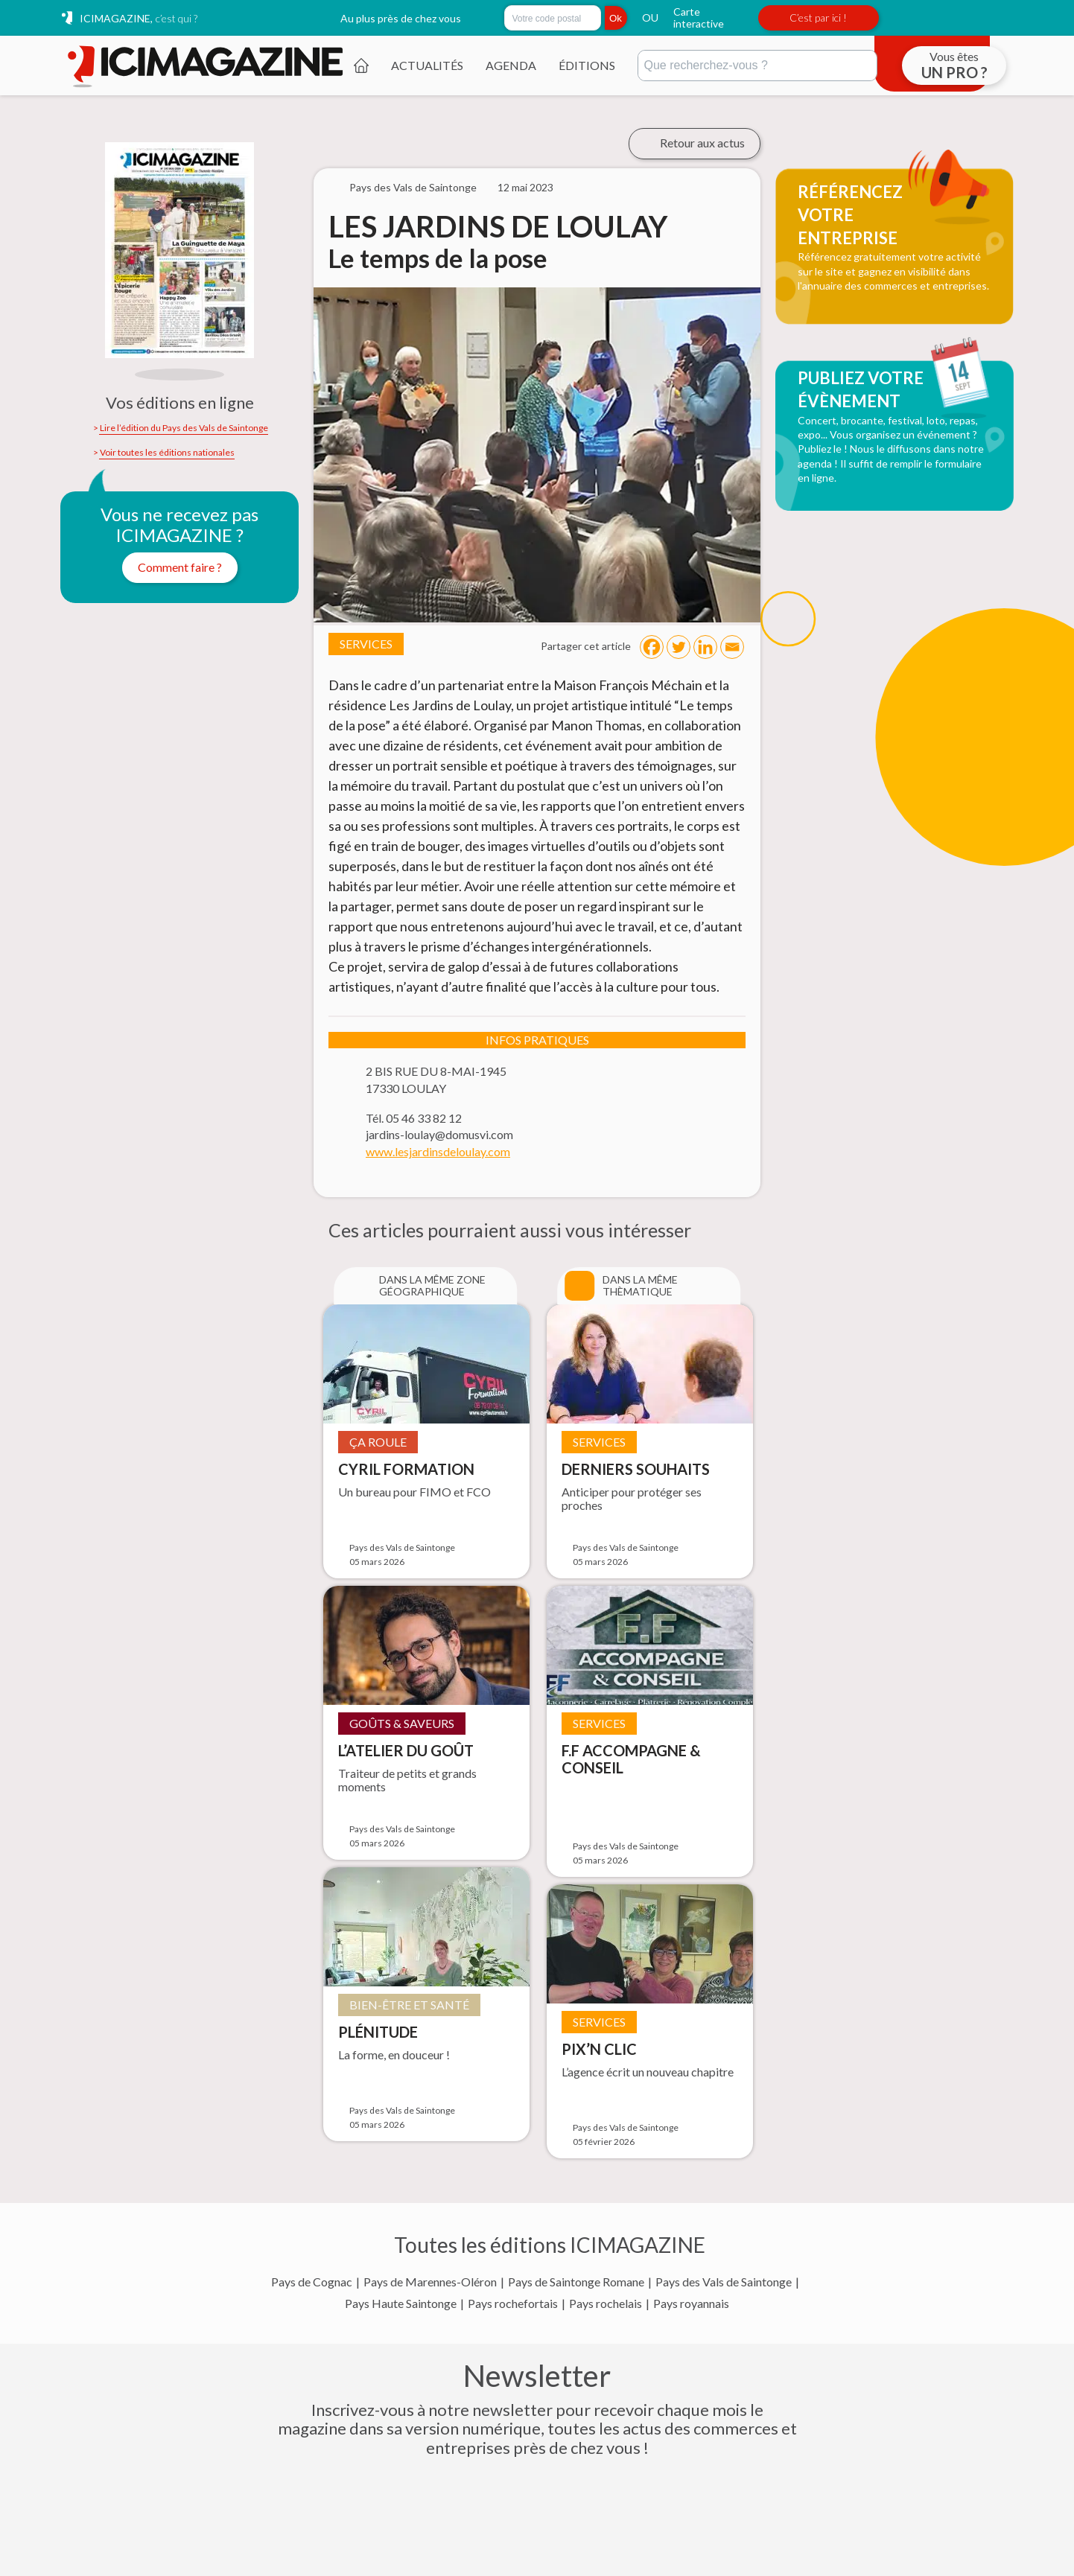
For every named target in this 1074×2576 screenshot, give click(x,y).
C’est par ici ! (818, 17)
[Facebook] (652, 647)
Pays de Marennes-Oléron (430, 2282)
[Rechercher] (757, 65)
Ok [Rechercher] (615, 18)
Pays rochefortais (513, 2303)
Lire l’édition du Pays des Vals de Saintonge (184, 428)
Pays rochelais (605, 2303)
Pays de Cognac (311, 2282)
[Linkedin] (705, 647)
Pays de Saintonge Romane (576, 2282)
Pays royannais (691, 2303)
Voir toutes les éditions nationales (167, 452)
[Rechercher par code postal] (552, 18)
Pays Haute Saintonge (401, 2303)
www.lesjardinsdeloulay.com (438, 1151)
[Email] (732, 647)
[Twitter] (678, 647)
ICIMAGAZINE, (138, 18)
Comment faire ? (180, 567)
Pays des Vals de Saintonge (723, 2282)
